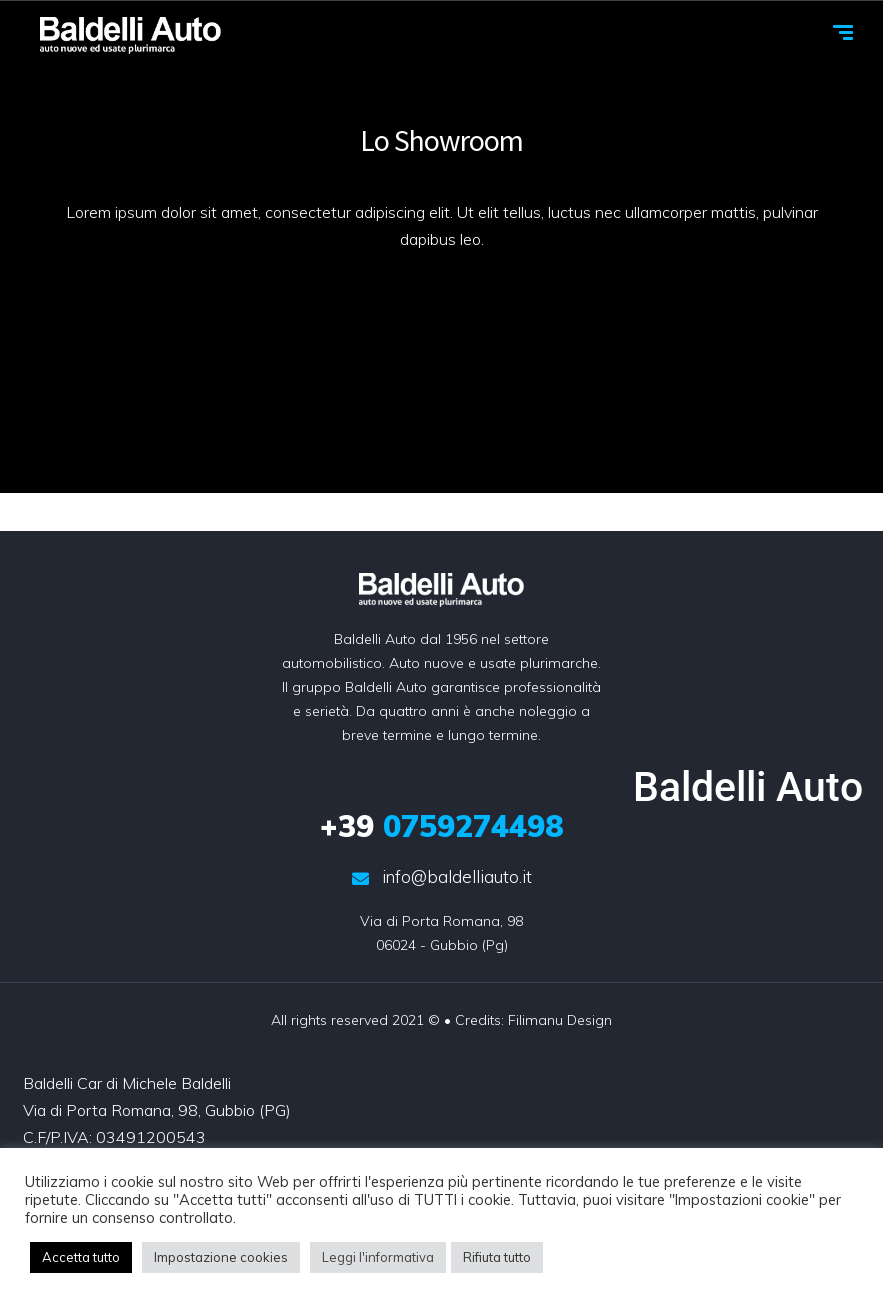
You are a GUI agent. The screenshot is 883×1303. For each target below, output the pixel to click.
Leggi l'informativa (378, 1257)
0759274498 (441, 826)
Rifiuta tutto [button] (497, 1257)
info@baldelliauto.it (442, 876)
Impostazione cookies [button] (221, 1257)
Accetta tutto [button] (81, 1257)
